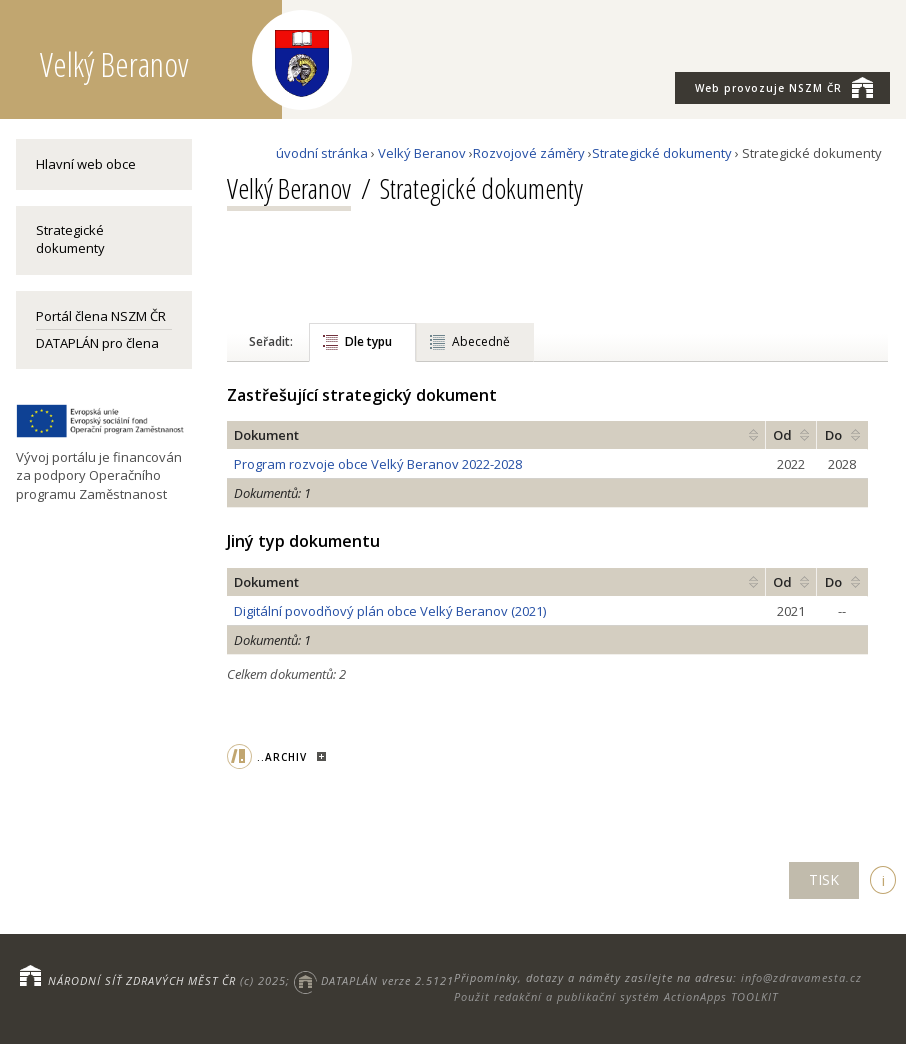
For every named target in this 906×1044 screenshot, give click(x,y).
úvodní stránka (322, 153)
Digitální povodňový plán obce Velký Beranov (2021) (390, 611)
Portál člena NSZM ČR (101, 316)
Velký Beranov (422, 153)
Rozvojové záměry (529, 153)
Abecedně (481, 341)
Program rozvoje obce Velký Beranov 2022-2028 (378, 464)
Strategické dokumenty (70, 239)
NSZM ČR (784, 87)
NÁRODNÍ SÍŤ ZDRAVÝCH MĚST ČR (142, 980)
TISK (824, 879)
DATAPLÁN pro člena (97, 343)
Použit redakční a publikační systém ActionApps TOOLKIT (616, 996)
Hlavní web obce (86, 164)
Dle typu (368, 341)
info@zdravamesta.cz (801, 977)
